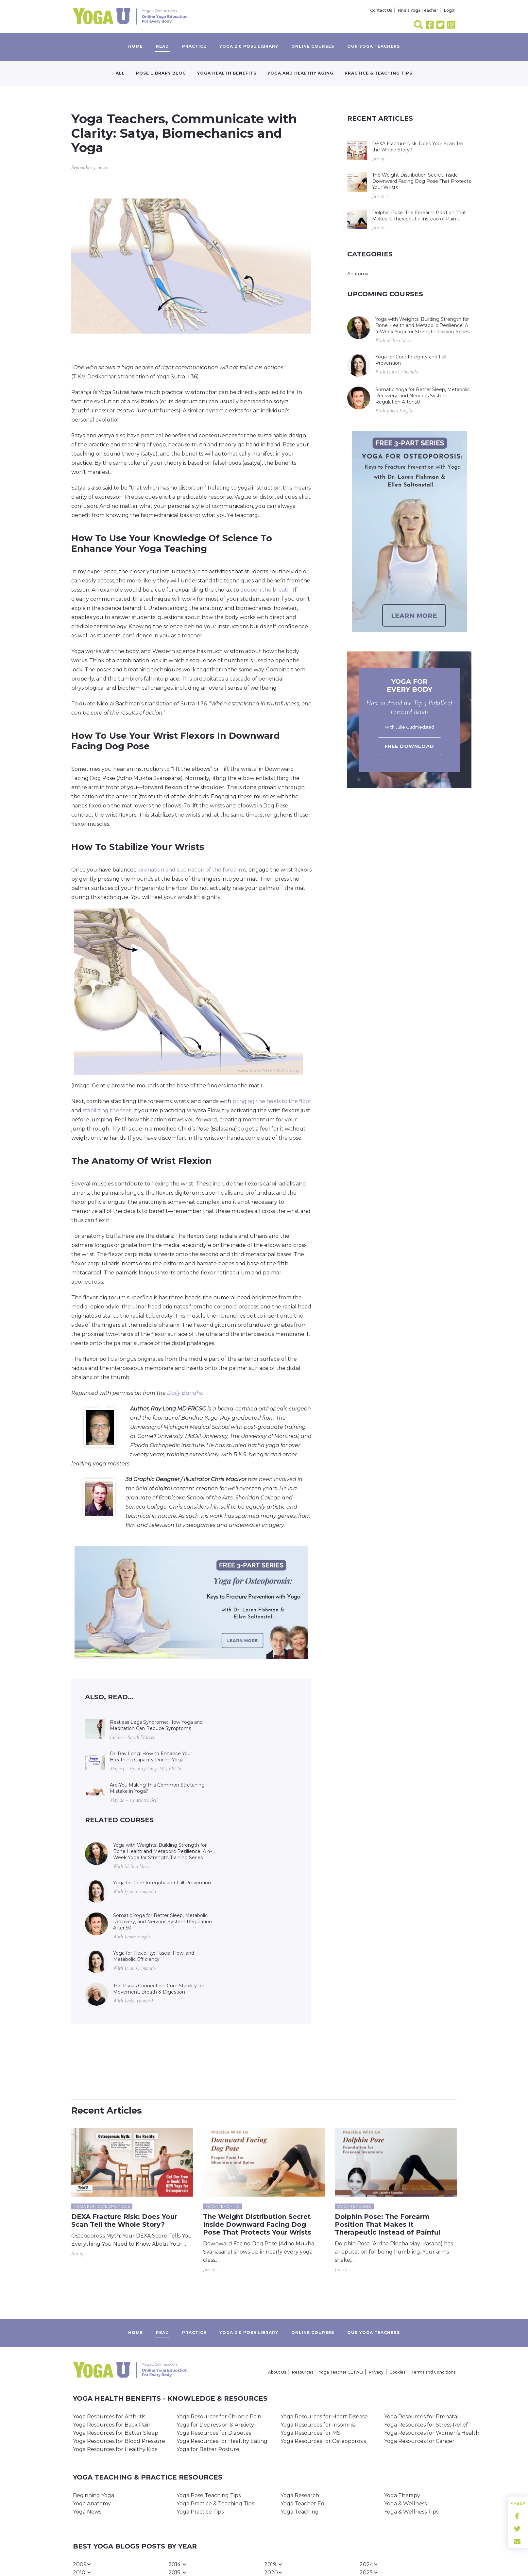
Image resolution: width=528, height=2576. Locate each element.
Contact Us (381, 10)
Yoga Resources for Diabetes (214, 2433)
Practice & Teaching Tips (378, 73)
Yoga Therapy (402, 2495)
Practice (194, 46)
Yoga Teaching (300, 2512)
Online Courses (312, 46)
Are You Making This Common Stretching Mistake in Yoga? (157, 1788)
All (120, 73)
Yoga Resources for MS (310, 2433)
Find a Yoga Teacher (418, 10)
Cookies (397, 2372)
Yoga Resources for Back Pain (111, 2425)
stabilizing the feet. (107, 1110)
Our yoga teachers (373, 46)
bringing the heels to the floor (271, 1101)
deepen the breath (265, 590)
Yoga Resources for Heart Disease (324, 2416)
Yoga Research (300, 2495)
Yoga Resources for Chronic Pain (219, 2416)
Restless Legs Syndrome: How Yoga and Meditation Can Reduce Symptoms (156, 1725)
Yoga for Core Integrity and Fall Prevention (162, 1883)
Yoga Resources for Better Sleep (115, 2433)
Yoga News (87, 2512)
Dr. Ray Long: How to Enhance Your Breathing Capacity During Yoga (151, 1757)
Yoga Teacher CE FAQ (341, 2372)
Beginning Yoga (93, 2495)
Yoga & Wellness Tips (411, 2512)
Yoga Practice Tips (200, 2512)
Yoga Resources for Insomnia (318, 2425)
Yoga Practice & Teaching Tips (215, 2503)
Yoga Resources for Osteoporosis (323, 2441)
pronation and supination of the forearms (191, 870)
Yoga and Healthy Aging (300, 73)
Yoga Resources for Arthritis (109, 2416)
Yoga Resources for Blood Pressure (119, 2441)
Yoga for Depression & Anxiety (215, 2425)
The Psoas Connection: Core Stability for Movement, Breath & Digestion (158, 1989)
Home (135, 46)
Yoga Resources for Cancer (419, 2441)
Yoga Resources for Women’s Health (431, 2433)
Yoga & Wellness (405, 2503)
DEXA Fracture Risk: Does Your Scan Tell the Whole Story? (417, 147)
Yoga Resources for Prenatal (421, 2416)
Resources (302, 2372)
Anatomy (357, 274)
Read (162, 46)
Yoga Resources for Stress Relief (426, 2425)
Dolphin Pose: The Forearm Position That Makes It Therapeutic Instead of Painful (419, 216)
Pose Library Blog (161, 73)
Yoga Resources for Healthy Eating (222, 2441)
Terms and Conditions (433, 2372)
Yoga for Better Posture (208, 2449)
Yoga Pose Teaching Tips (209, 2495)
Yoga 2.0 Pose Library (248, 46)
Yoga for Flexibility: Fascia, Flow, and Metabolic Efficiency (153, 1956)
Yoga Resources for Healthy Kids (115, 2449)
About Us (277, 2372)
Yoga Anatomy (92, 2503)
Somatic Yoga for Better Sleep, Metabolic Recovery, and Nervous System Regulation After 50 (162, 1921)
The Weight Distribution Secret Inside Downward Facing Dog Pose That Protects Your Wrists (421, 181)
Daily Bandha (185, 1393)
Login (449, 10)
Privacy (376, 2372)
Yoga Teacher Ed (303, 2503)
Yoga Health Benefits (226, 73)
